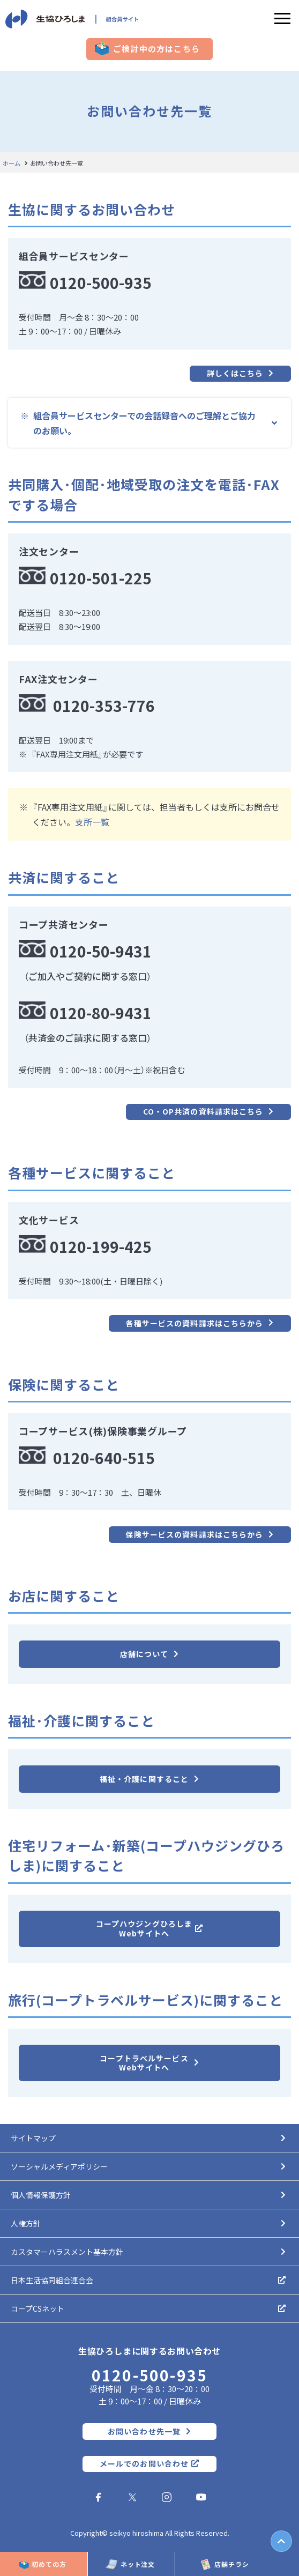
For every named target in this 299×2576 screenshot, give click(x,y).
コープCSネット (37, 2308)
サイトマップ (33, 2138)
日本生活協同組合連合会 (52, 2280)
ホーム (11, 163)
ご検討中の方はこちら (156, 49)
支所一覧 (92, 821)
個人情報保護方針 (41, 2194)
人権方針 (26, 2223)
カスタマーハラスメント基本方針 (67, 2251)
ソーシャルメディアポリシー (59, 2166)
